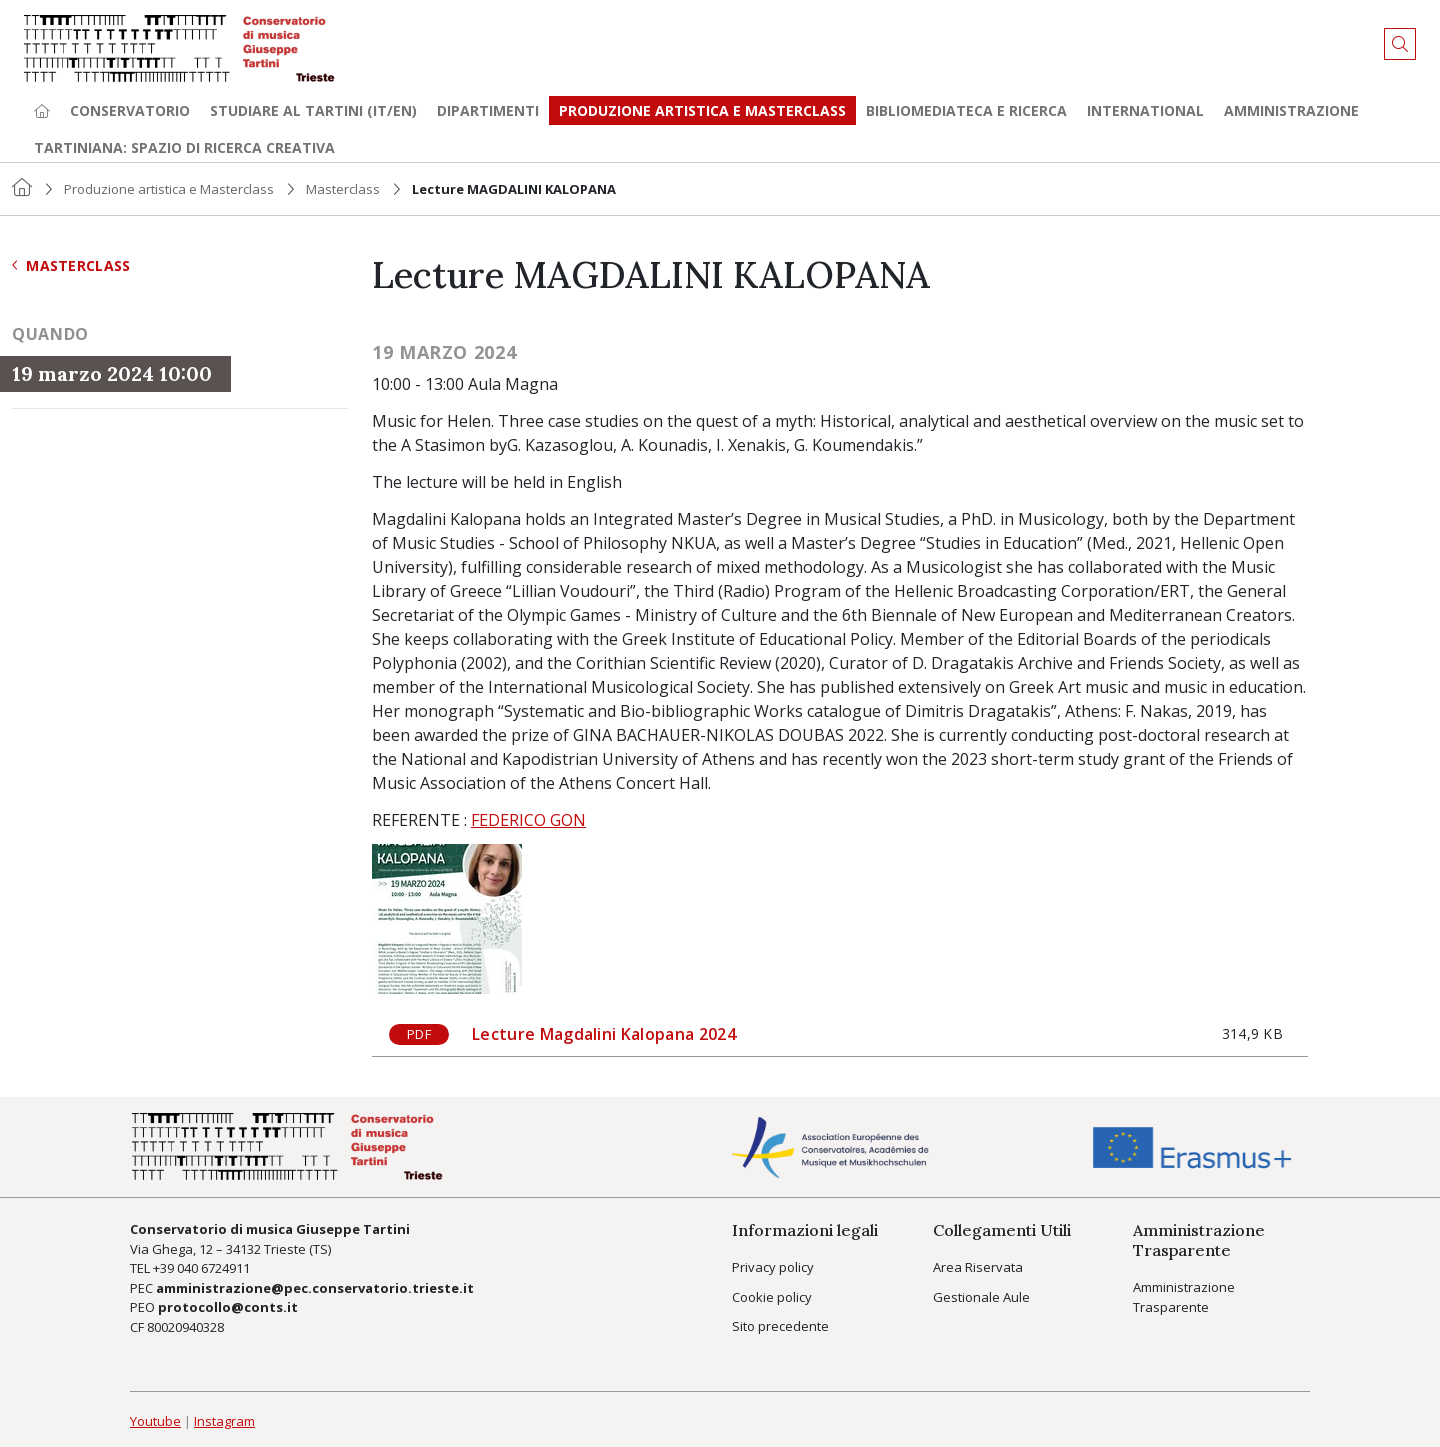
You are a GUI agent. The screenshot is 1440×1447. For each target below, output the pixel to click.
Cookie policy (772, 1297)
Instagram (224, 1421)
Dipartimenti (488, 110)
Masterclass (343, 189)
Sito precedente (780, 1326)
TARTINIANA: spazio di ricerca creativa (184, 147)
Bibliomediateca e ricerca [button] (966, 110)
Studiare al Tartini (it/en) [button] (313, 110)
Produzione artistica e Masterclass (702, 110)
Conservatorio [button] (130, 110)
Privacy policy (773, 1267)
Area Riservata (978, 1267)
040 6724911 (213, 1268)
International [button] (1145, 110)
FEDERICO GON (528, 820)
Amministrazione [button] (1291, 110)
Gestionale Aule (981, 1297)
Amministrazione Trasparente (1184, 1297)
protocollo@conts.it (228, 1307)
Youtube (155, 1421)
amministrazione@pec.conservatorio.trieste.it (315, 1288)
